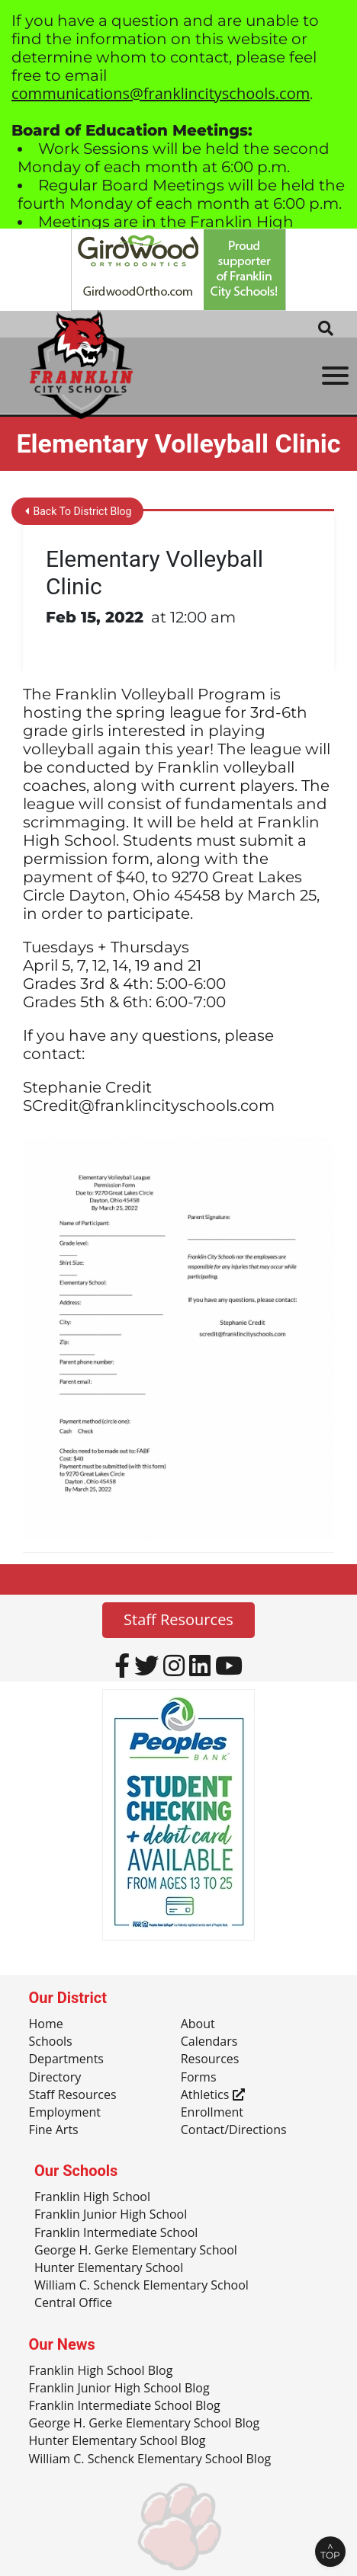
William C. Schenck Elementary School (141, 2285)
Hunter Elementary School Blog (117, 2441)
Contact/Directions (234, 2130)
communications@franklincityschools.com (160, 93)
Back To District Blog (78, 511)
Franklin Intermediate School (116, 2233)
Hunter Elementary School (108, 2268)
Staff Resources (178, 1619)
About (198, 2024)
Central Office (73, 2303)
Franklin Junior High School (110, 2214)
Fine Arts (54, 2130)
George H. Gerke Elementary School (135, 2250)
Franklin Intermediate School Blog (124, 2406)
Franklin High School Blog (101, 2371)
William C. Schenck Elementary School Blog (150, 2459)
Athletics (213, 2095)
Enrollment (212, 2112)
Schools (50, 2042)
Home (46, 2024)
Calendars (209, 2042)
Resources (210, 2059)
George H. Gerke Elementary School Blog (144, 2423)
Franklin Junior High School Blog (119, 2388)
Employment (65, 2112)
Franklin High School (92, 2197)
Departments (66, 2059)
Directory (55, 2077)
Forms (199, 2077)
